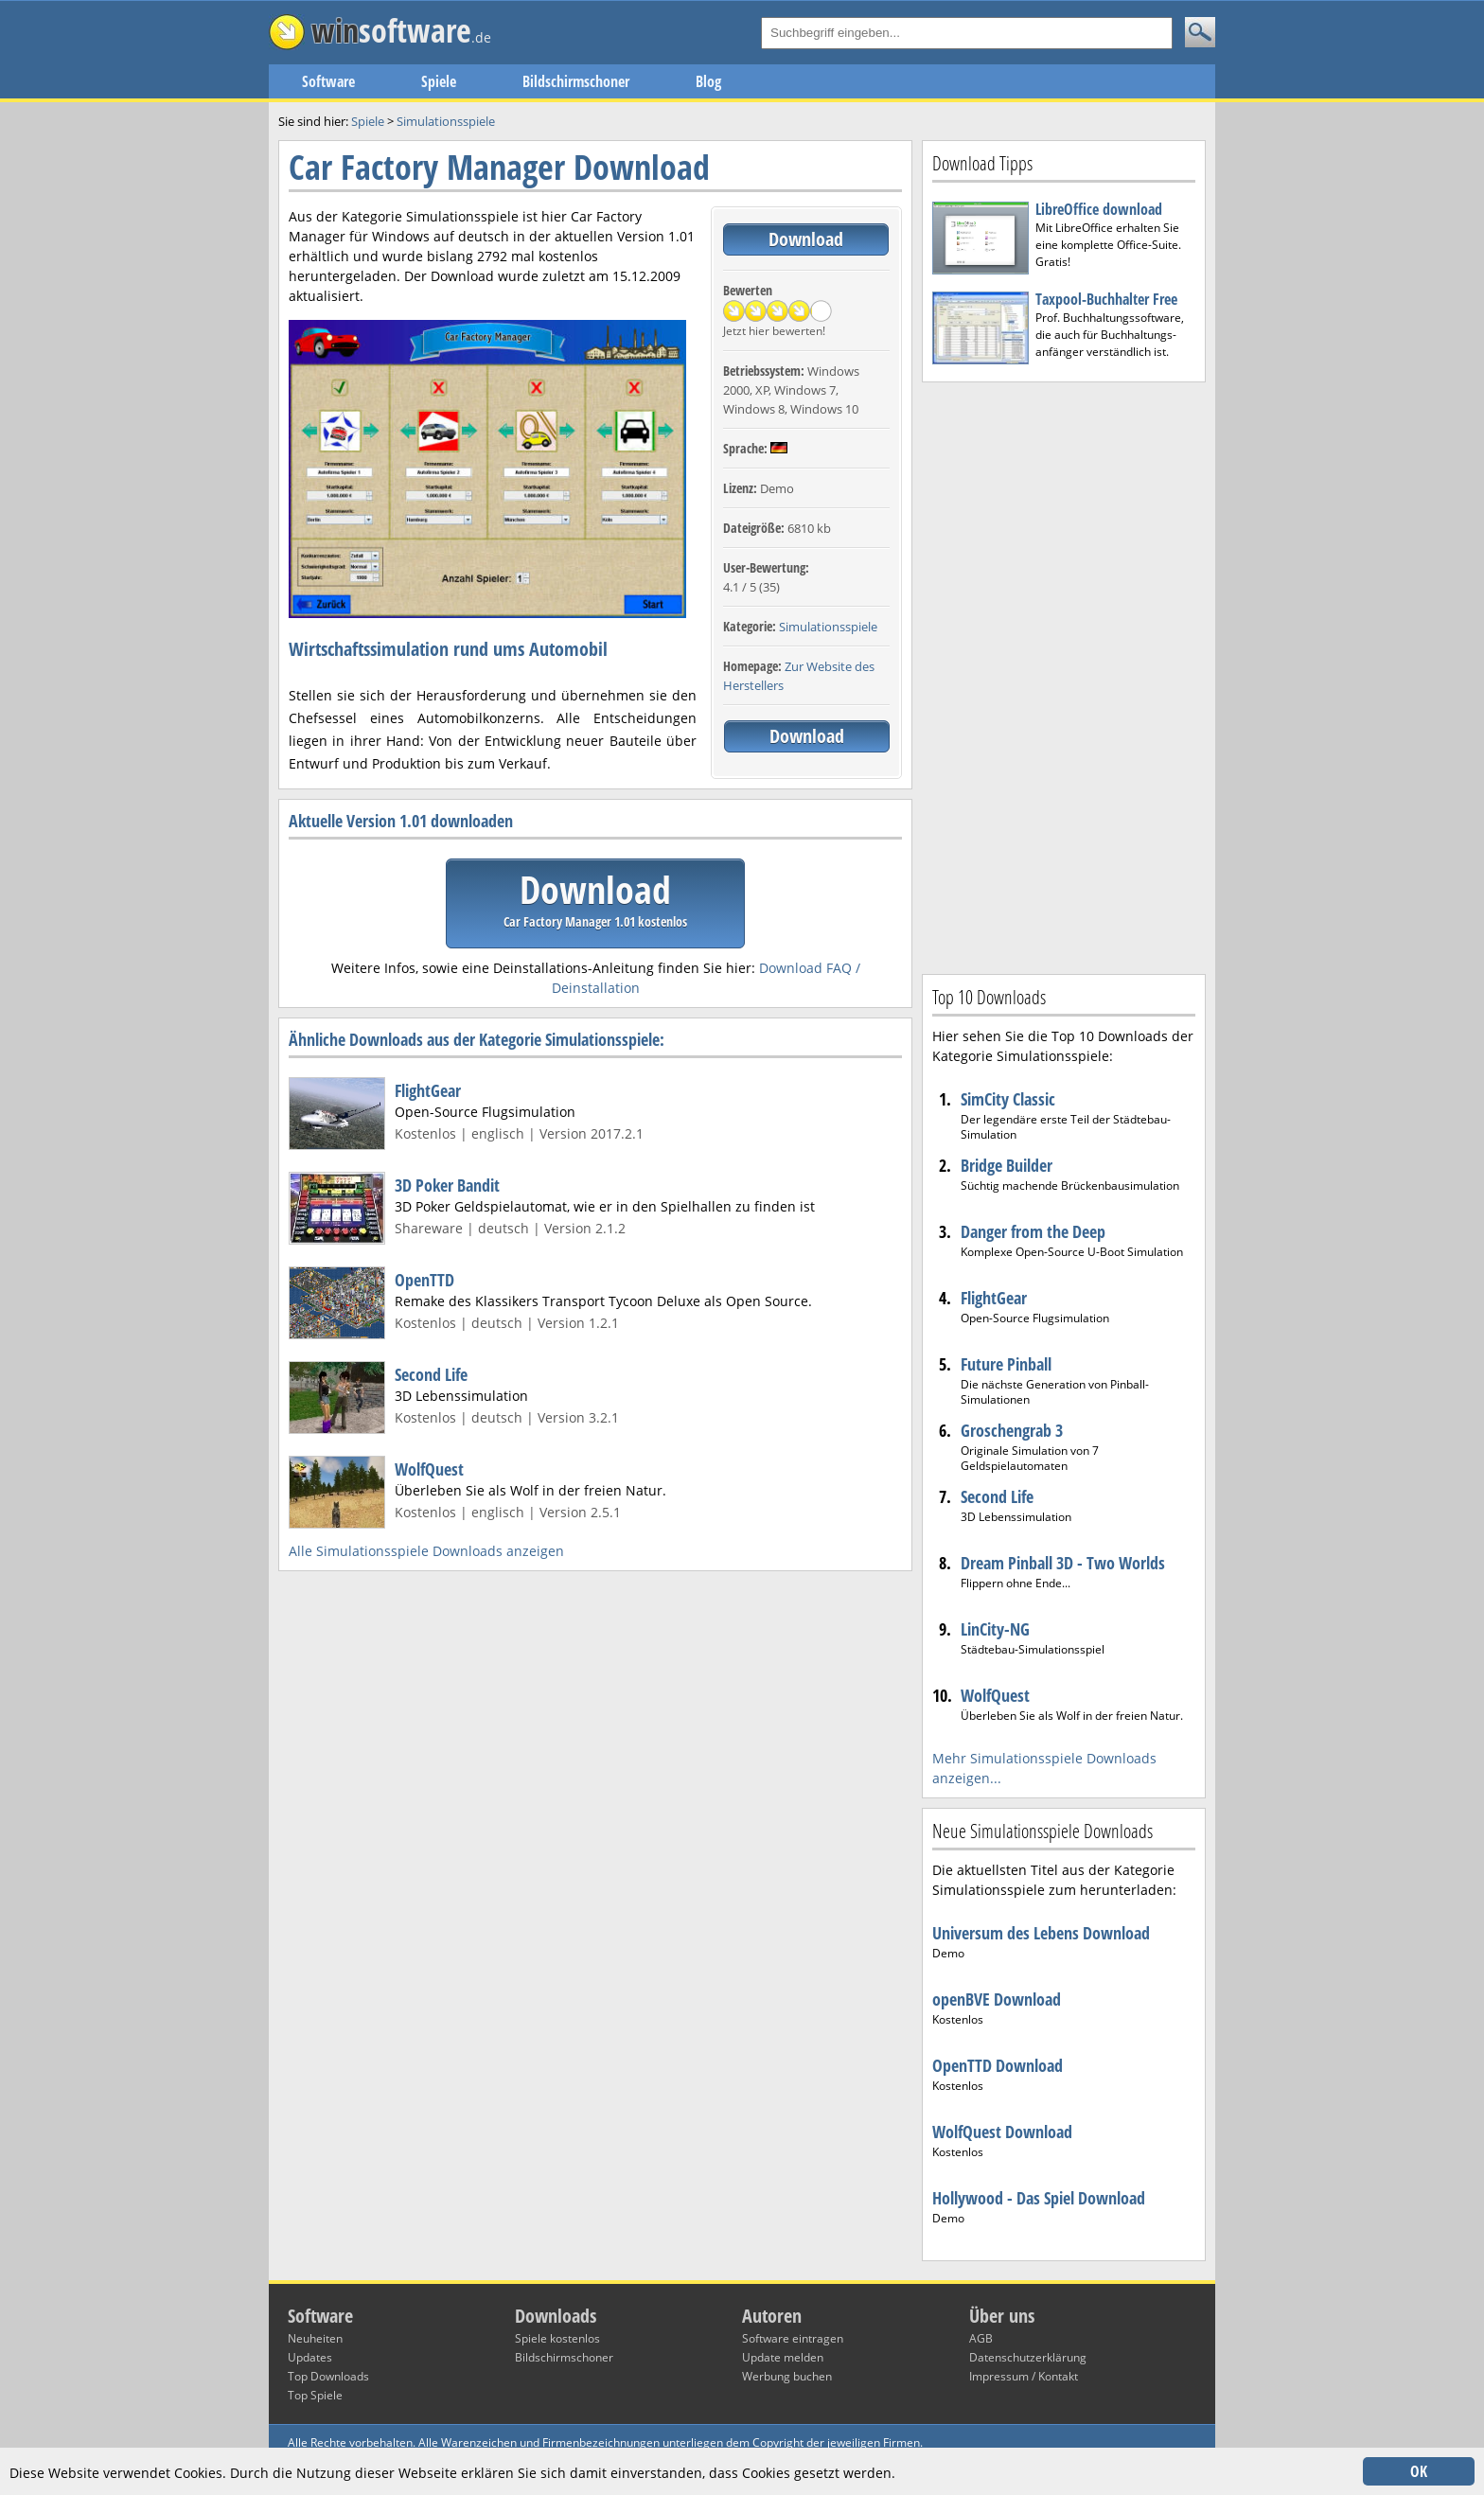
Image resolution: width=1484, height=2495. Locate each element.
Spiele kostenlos (557, 2338)
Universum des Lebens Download (1041, 1932)
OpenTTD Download (997, 2065)
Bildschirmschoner (575, 81)
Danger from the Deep (1033, 1231)
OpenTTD (424, 1279)
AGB (981, 2338)
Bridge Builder (1006, 1165)
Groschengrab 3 (1012, 1430)
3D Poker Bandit (447, 1185)
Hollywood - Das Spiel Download (1038, 2197)
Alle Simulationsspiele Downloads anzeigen (426, 1551)
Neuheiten (315, 2338)
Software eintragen (792, 2338)
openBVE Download (996, 1999)
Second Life (431, 1374)
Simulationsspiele (828, 626)
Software (328, 81)
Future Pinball (1006, 1364)
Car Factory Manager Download (499, 167)
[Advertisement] (1064, 676)
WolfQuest (429, 1469)
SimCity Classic (1008, 1099)
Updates (310, 2357)
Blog (708, 81)
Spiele (438, 81)
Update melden (782, 2357)
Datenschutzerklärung (1027, 2357)
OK (1418, 2471)
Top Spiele (315, 2395)
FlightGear (428, 1090)
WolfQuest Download (1002, 2131)
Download (805, 239)
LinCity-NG (995, 1629)
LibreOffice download (1098, 209)
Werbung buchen (787, 2376)
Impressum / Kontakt (1023, 2376)
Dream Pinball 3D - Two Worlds (1063, 1562)
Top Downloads (328, 2376)
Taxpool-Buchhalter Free (1106, 299)
